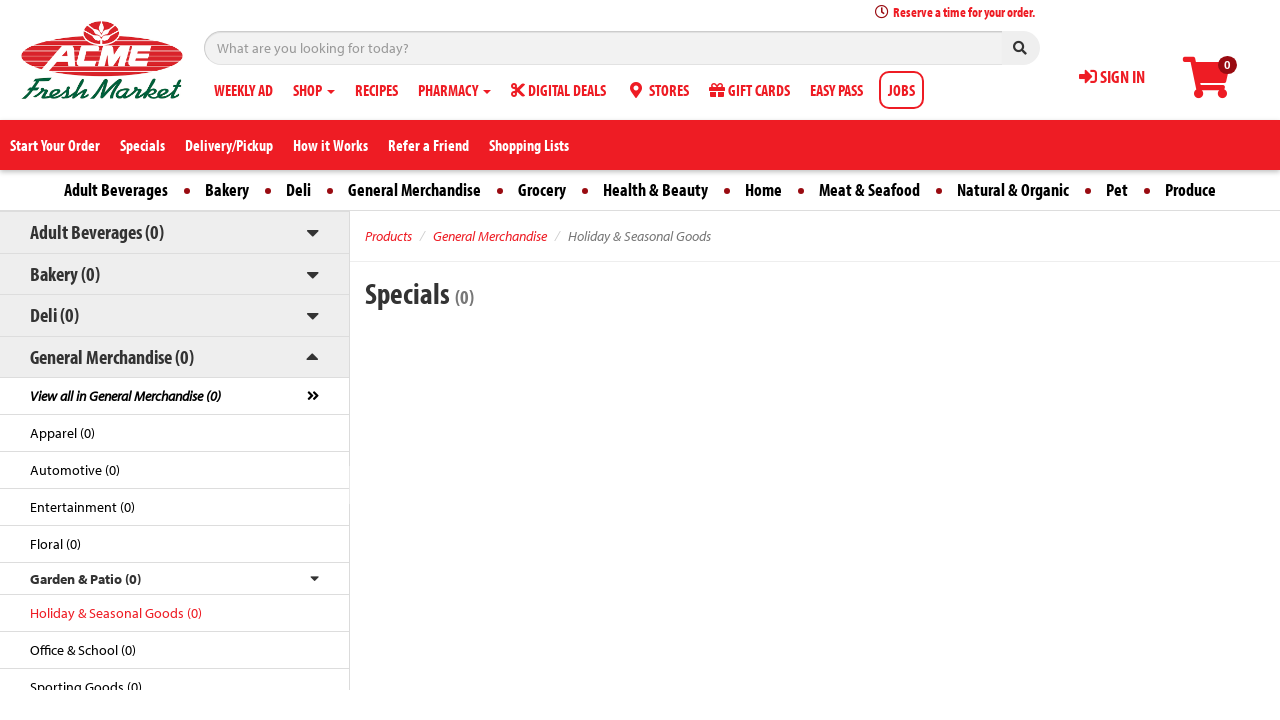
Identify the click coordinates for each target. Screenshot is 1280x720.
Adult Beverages (116, 189)
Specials (142, 145)
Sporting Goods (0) (86, 687)
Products (388, 236)
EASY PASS (836, 90)
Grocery (542, 189)
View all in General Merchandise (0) (125, 396)
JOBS (901, 90)
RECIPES (376, 90)
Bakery (227, 189)
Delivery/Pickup (229, 145)
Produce (1190, 189)
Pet (1117, 189)
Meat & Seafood (869, 189)
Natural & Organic (1013, 189)
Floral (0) (55, 544)
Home (763, 189)
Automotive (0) (75, 470)
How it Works (330, 145)
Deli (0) (54, 314)
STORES (657, 90)
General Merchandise (414, 189)
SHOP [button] (314, 90)
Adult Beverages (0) (97, 231)
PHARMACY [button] (454, 90)
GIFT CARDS (749, 90)
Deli (298, 189)
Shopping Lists (529, 145)
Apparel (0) (62, 433)
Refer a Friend (428, 145)
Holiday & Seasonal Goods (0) (116, 613)
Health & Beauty (655, 189)
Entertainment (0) (82, 507)
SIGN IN (1112, 76)
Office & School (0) (83, 650)
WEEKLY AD (243, 90)
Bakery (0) (65, 273)
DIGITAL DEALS (558, 90)
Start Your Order (55, 145)
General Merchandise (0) (112, 356)
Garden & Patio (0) (85, 579)
